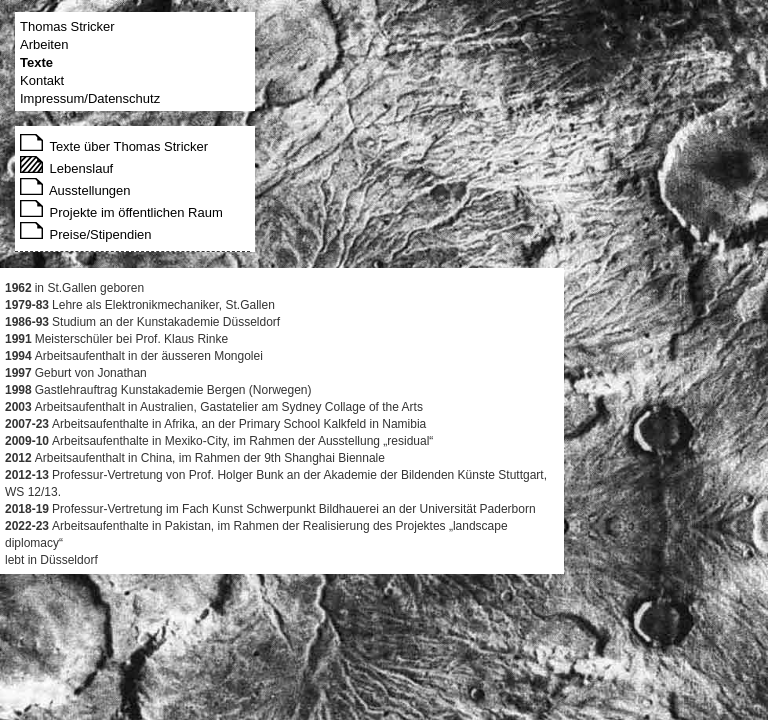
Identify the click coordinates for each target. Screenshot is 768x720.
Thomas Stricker (67, 26)
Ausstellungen (75, 190)
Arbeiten (44, 44)
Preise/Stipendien (86, 234)
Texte (36, 62)
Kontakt (42, 80)
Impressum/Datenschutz (90, 98)
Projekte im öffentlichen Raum (121, 212)
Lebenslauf (66, 168)
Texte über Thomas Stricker (114, 146)
